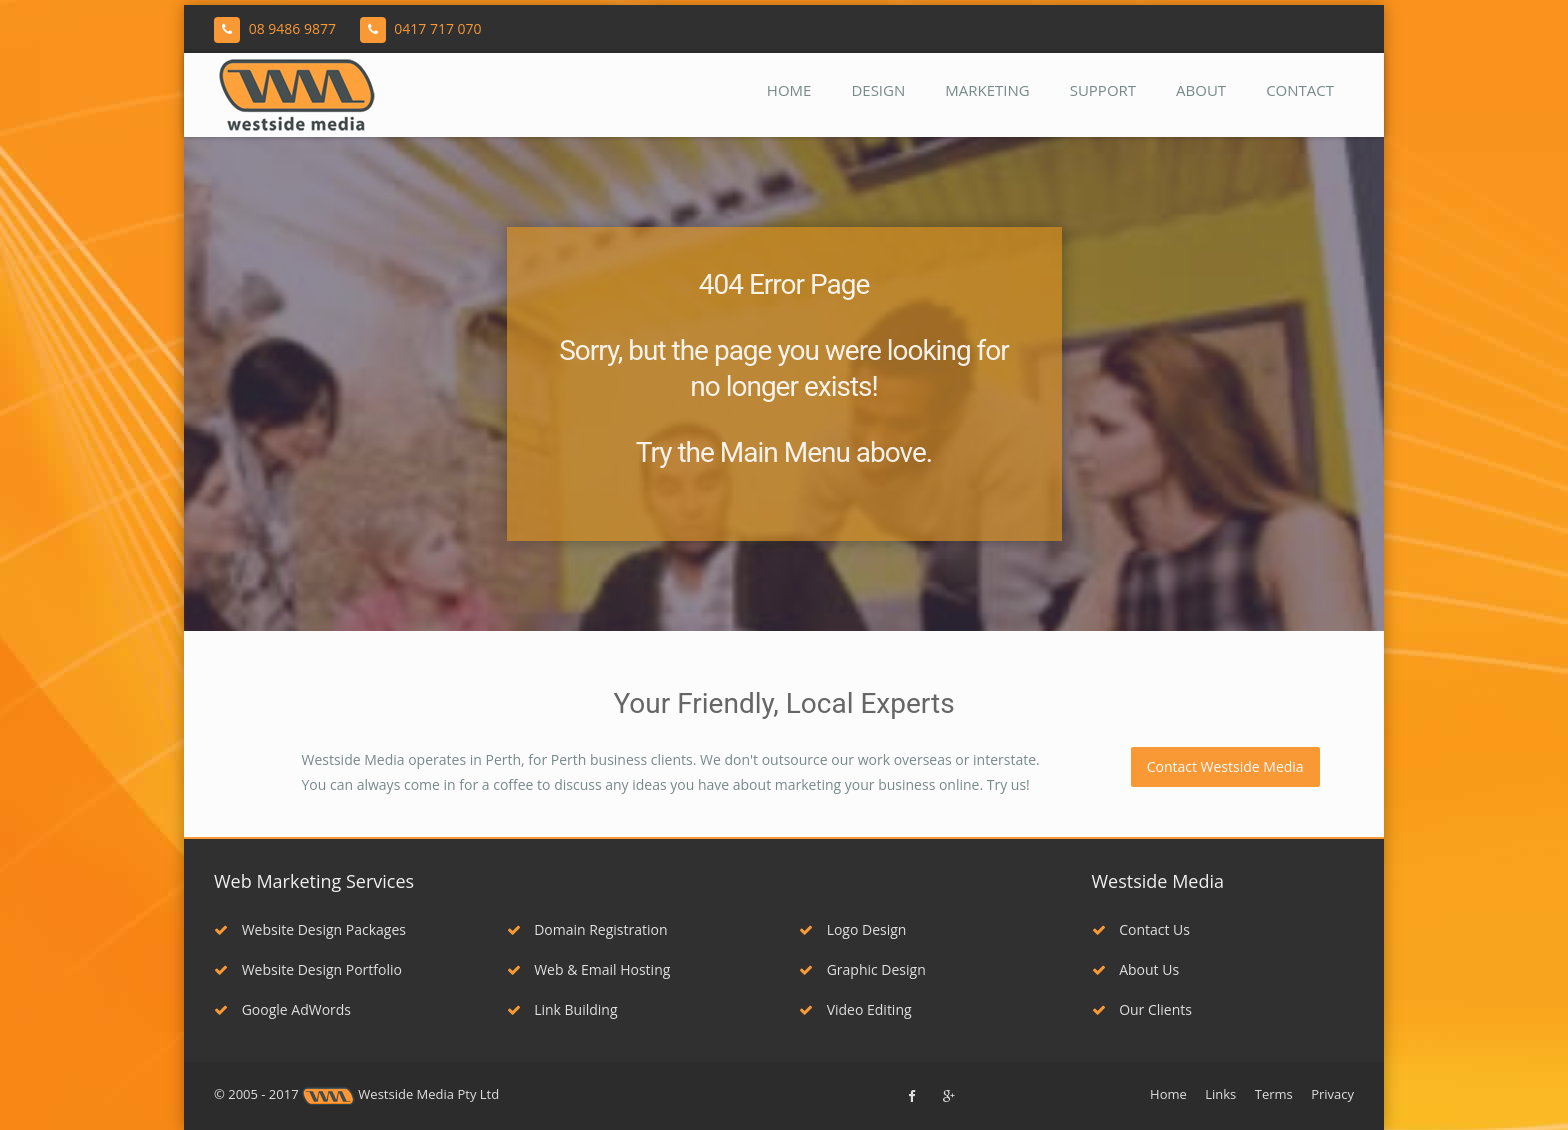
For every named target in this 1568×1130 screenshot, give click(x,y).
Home (789, 90)
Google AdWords (282, 1009)
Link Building (562, 1009)
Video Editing (855, 1009)
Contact (1300, 90)
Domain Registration (587, 929)
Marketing (987, 90)
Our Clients (1142, 1009)
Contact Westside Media (1225, 766)
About (1201, 90)
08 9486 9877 (292, 28)
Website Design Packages (310, 929)
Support (1103, 90)
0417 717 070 (437, 28)
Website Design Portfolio (308, 969)
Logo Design (852, 929)
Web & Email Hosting (589, 969)
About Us (1136, 969)
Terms (1274, 1094)
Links (1220, 1094)
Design (878, 90)
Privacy (1332, 1094)
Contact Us (1141, 929)
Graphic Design (862, 969)
